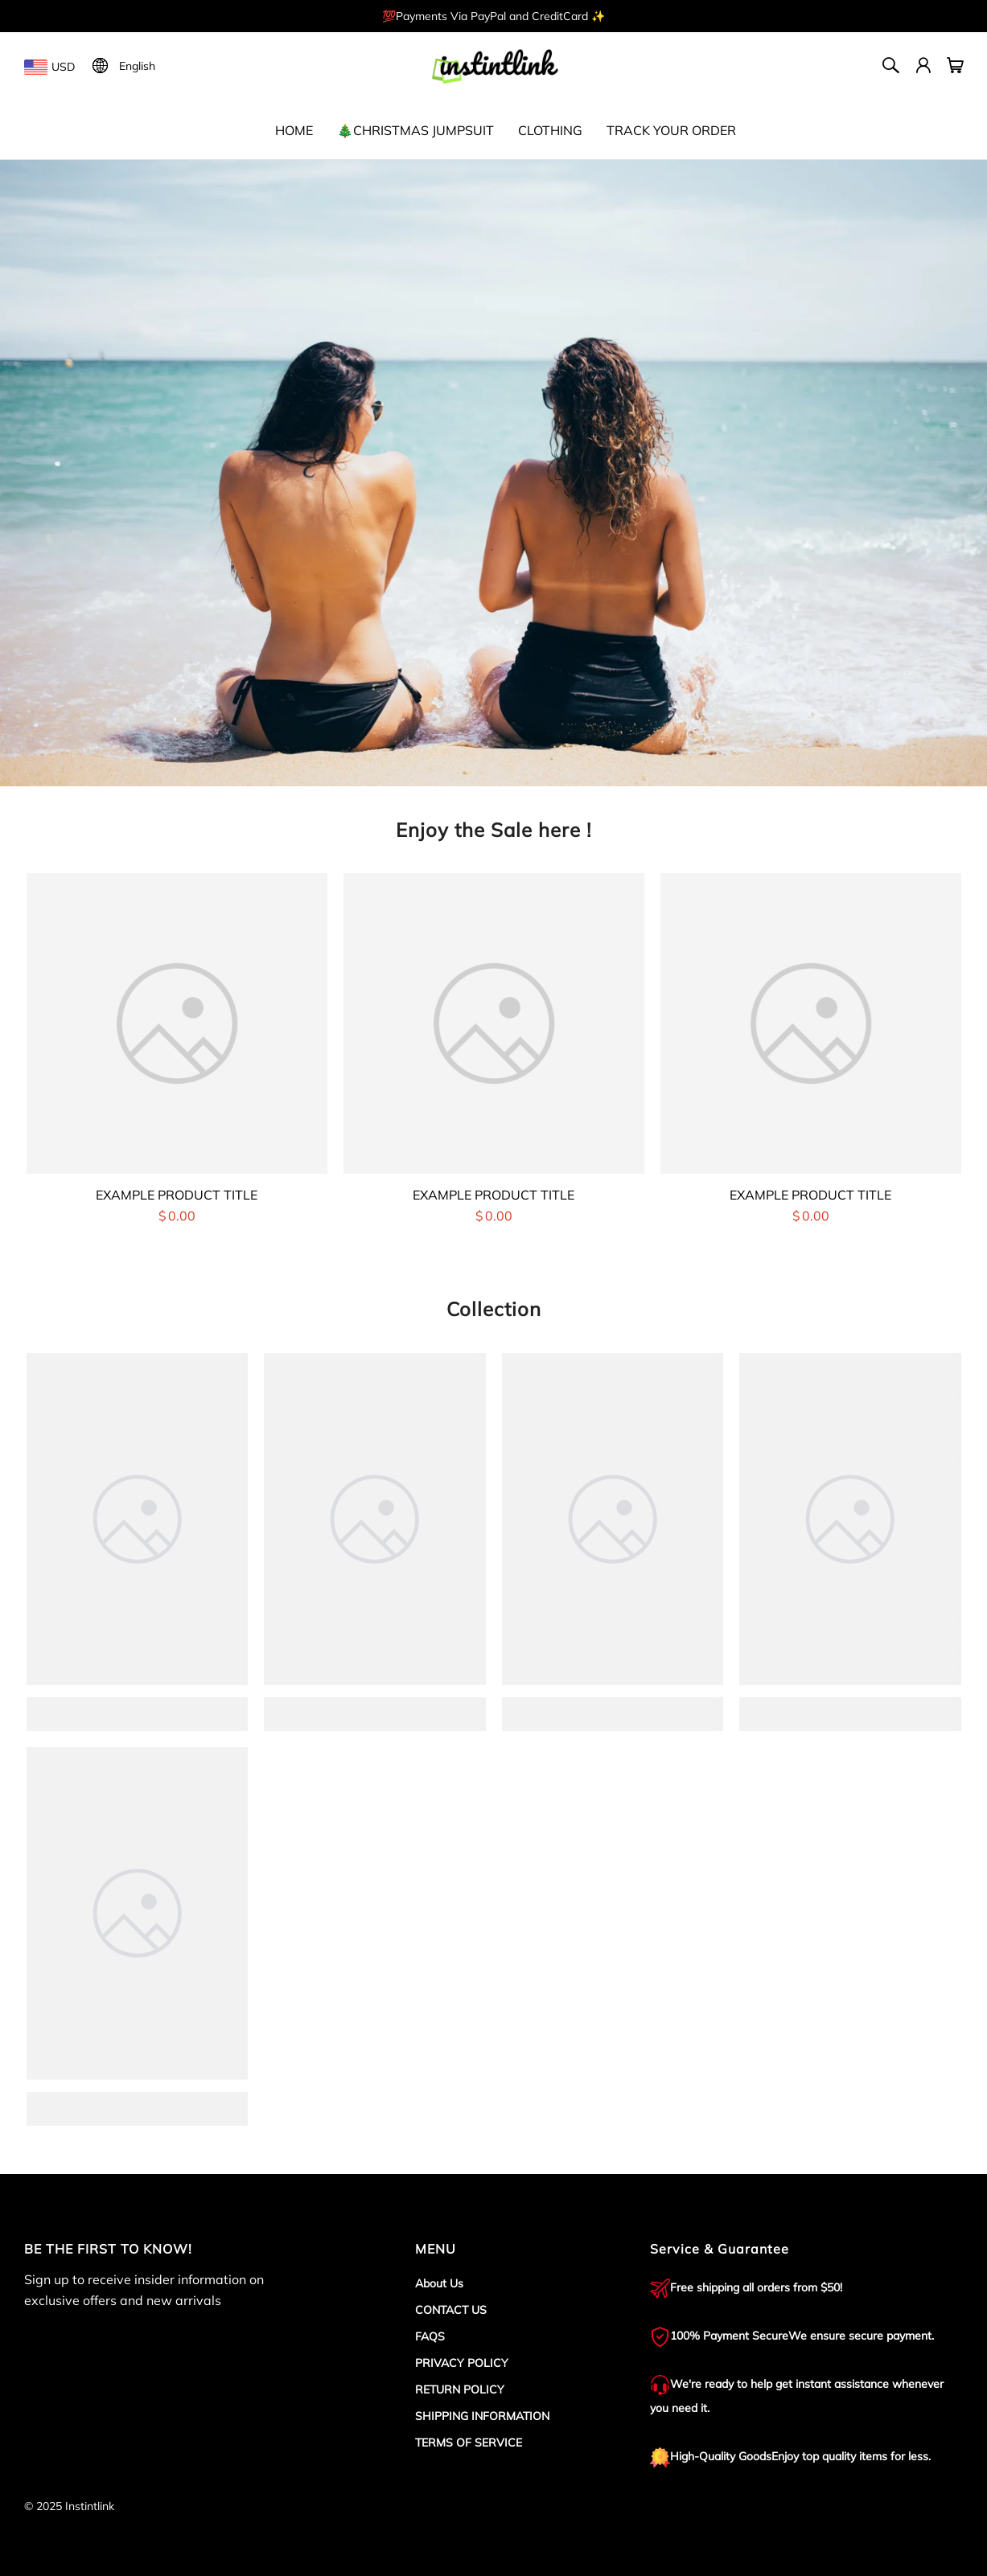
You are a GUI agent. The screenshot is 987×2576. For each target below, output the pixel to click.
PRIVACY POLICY (461, 2363)
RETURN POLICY (459, 2389)
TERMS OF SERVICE (468, 2442)
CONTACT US (451, 2310)
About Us (439, 2283)
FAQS (430, 2336)
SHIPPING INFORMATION (482, 2416)
